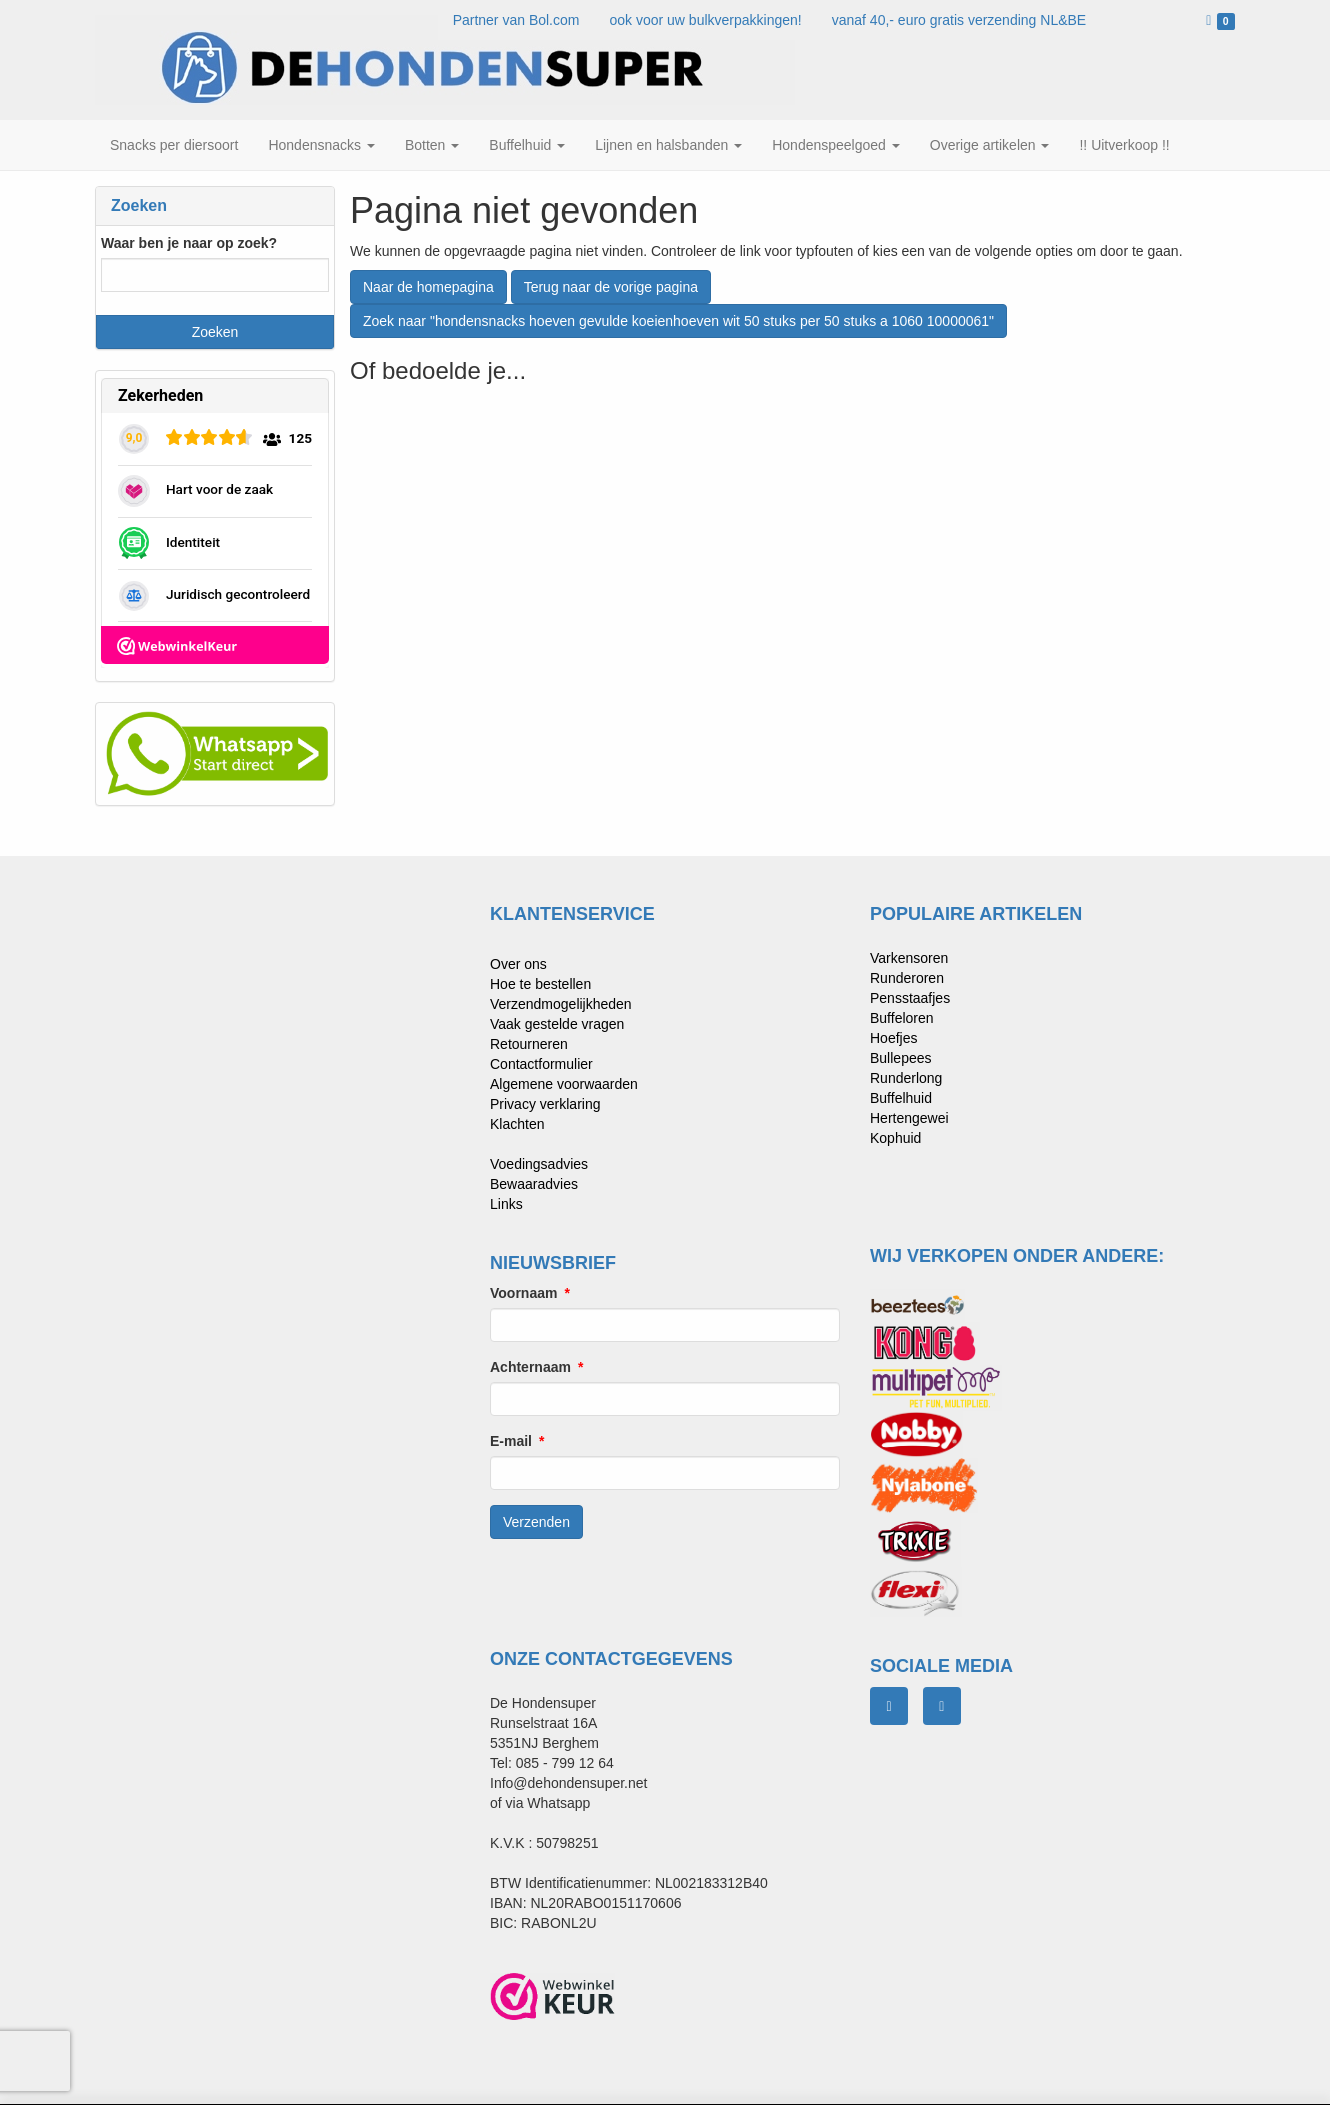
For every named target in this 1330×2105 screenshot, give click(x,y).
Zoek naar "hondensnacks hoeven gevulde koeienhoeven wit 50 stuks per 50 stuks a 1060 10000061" (678, 321)
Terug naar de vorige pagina (611, 287)
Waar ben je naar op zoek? (189, 243)
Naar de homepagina (428, 287)
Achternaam (530, 1367)
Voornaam (523, 1293)
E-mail (511, 1441)
